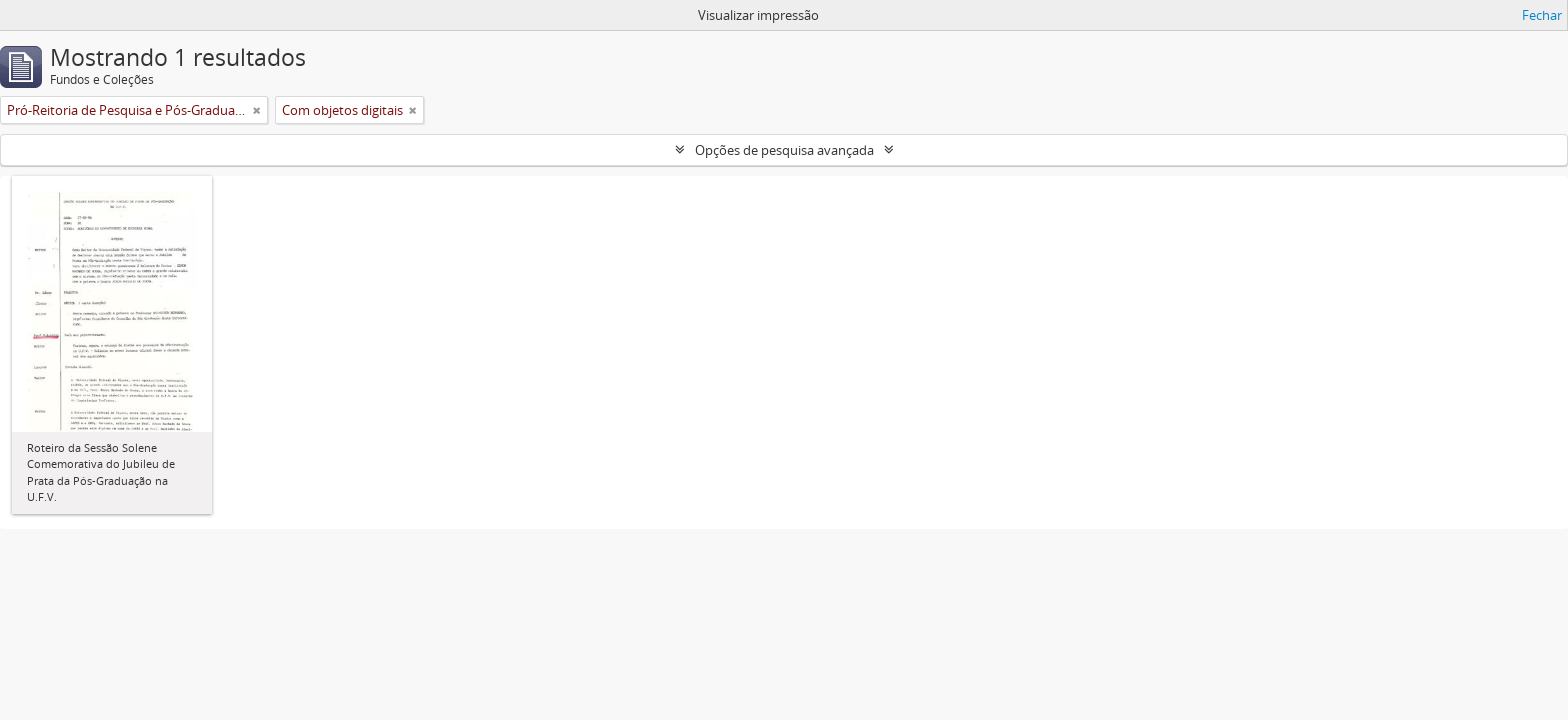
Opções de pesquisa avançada (784, 150)
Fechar (1542, 15)
